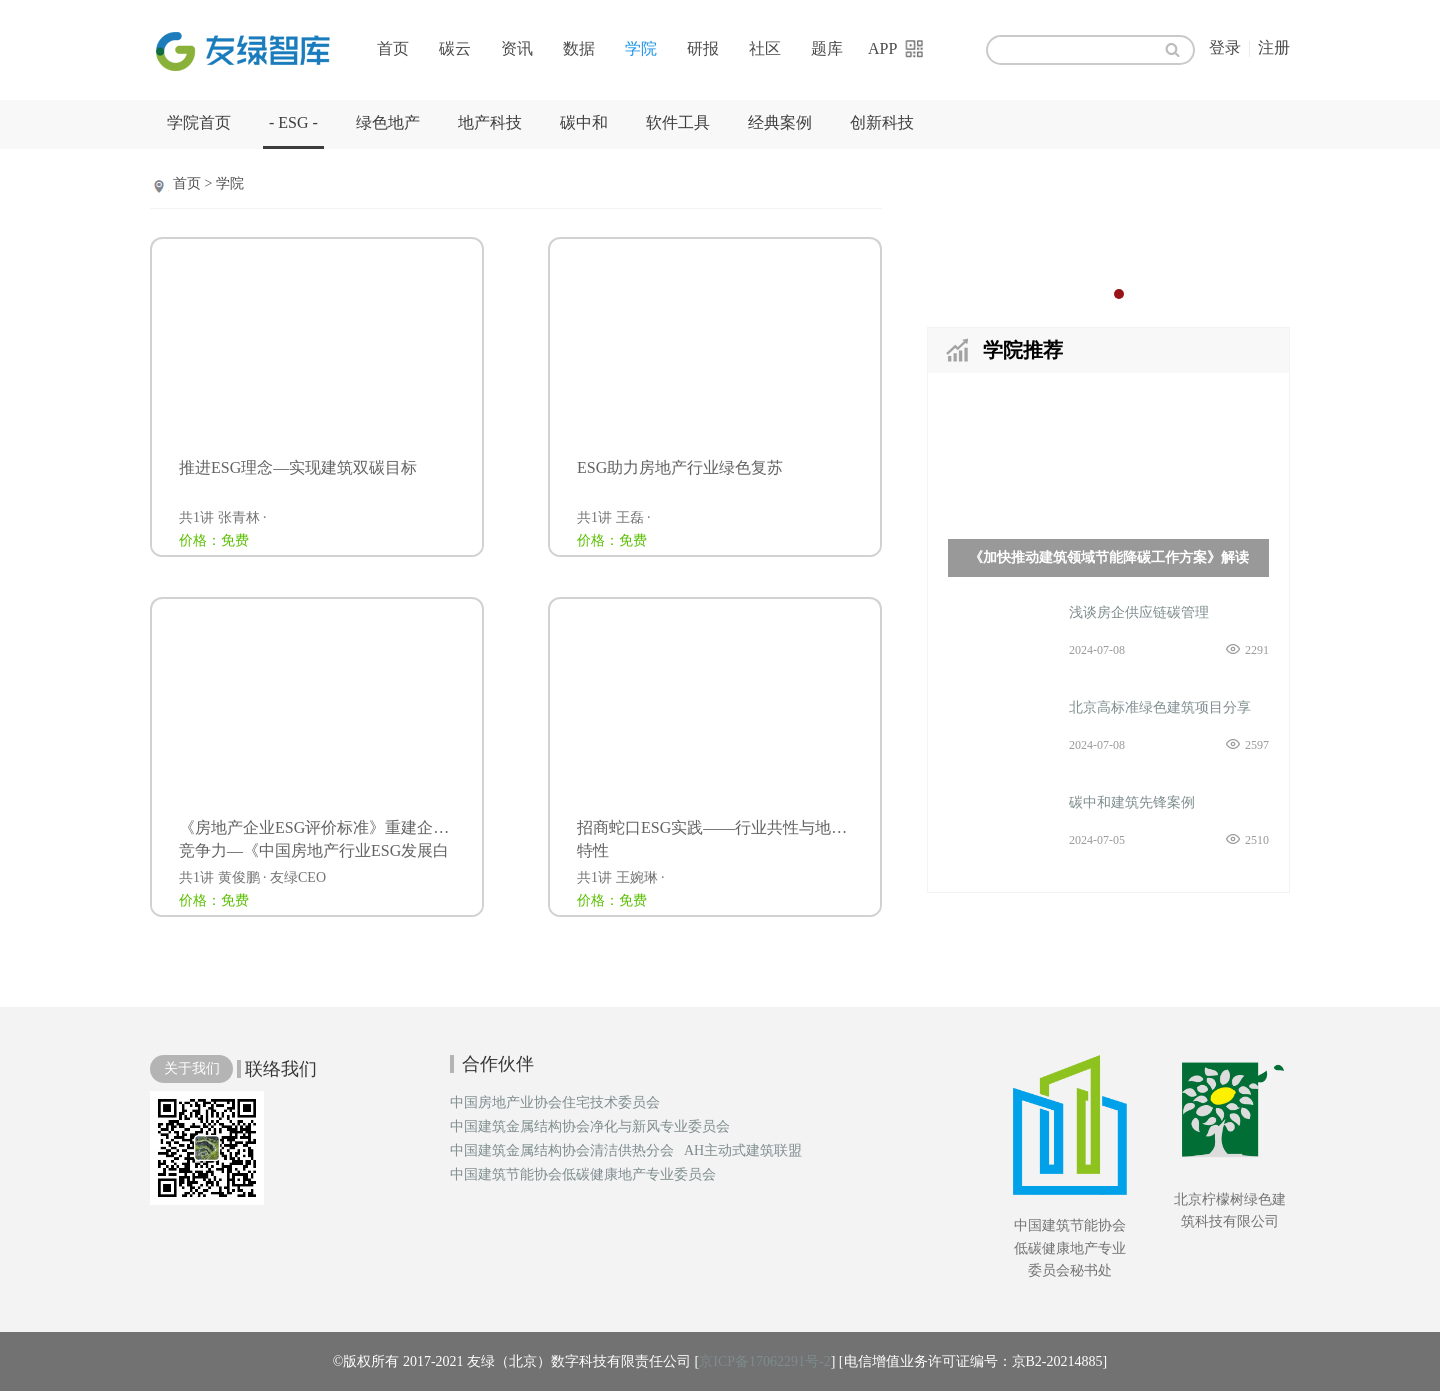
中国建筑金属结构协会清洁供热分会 (562, 1151)
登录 (1225, 47)
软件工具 (678, 122)
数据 (579, 48)
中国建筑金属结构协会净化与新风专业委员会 (590, 1127)
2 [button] (1119, 294)
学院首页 (199, 122)
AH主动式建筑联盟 (743, 1151)
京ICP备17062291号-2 (764, 1361)
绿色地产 (388, 122)
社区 (765, 48)
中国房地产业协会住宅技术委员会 (555, 1103)
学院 (641, 48)
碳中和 (584, 122)
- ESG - (293, 122)
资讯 (517, 48)
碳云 (455, 48)
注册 (1274, 47)
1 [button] (1099, 294)
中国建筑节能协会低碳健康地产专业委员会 (583, 1175)
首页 (393, 48)
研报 (703, 48)
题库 (827, 48)
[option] (1108, 235)
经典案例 (780, 122)
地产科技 (490, 122)
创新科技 (882, 122)
